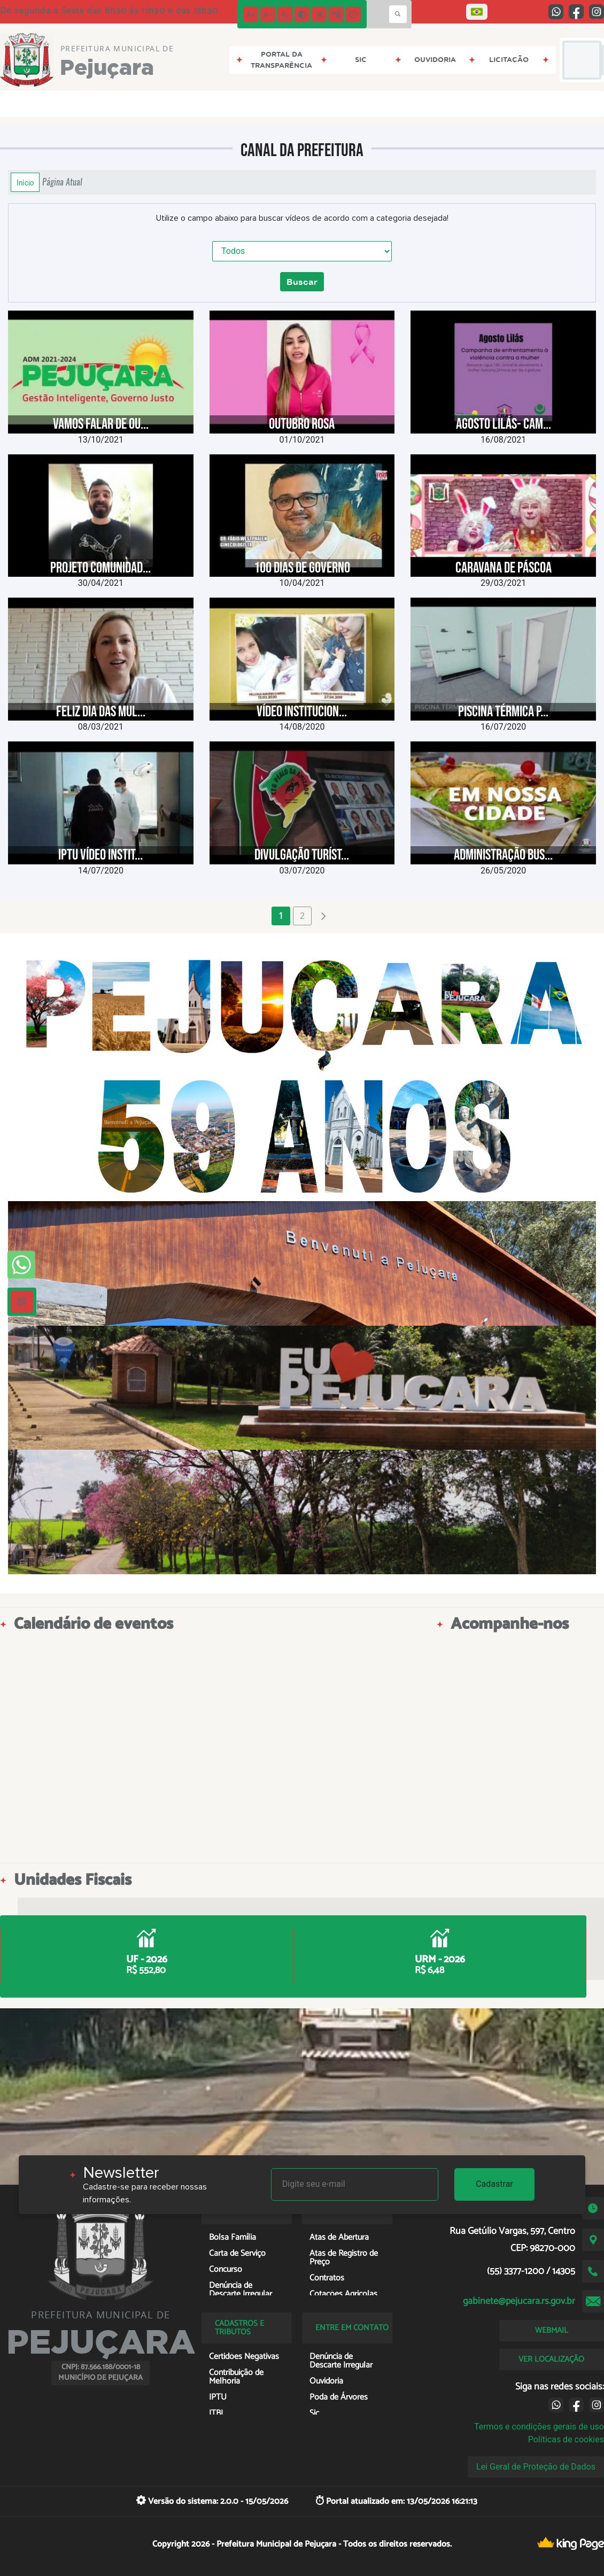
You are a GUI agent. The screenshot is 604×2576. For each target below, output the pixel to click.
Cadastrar (494, 2184)
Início (25, 182)
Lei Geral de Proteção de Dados (535, 2467)
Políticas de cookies (566, 2439)
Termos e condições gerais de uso (539, 2427)
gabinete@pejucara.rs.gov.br (519, 2301)
